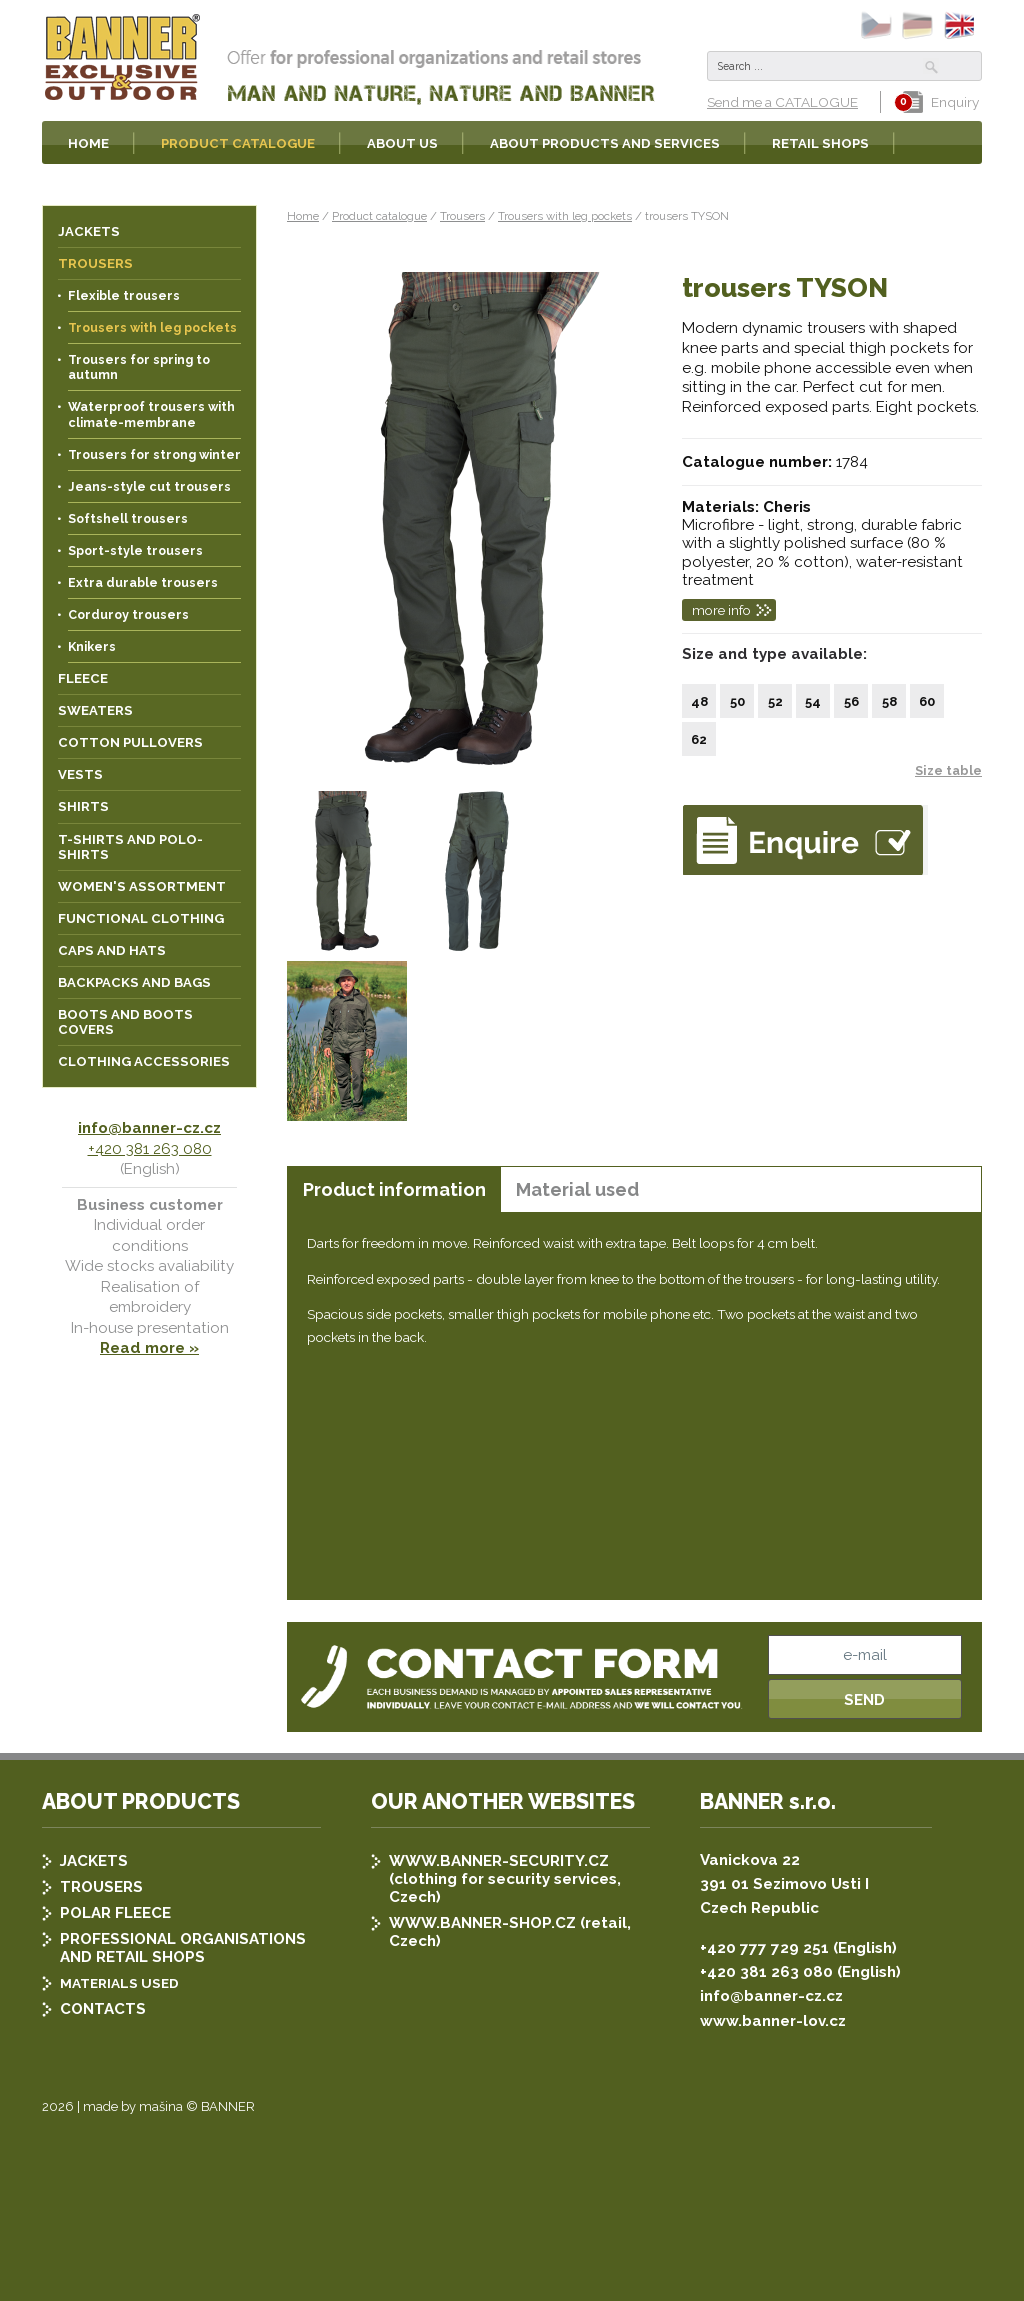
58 (889, 701)
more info (721, 610)
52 (775, 701)
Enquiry (941, 102)
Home (303, 216)
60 (927, 701)
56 (851, 701)
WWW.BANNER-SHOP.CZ (482, 2076)
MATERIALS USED (119, 2136)
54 (813, 701)
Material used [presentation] (577, 1189)
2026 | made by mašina (112, 2259)
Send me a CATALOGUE (782, 102)
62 (699, 739)
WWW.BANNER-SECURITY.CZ (499, 2014)
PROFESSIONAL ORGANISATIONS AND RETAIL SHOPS (183, 2101)
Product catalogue (379, 216)
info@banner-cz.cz (149, 1128)
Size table (948, 770)
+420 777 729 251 (764, 2101)
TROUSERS (101, 2040)
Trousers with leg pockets (565, 216)
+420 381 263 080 (150, 1149)
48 (699, 701)
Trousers (462, 216)
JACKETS (94, 2014)
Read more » (149, 1348)
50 (737, 701)
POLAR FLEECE (115, 2066)
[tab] (394, 1189)
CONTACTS (103, 2162)
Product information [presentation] (394, 1189)
